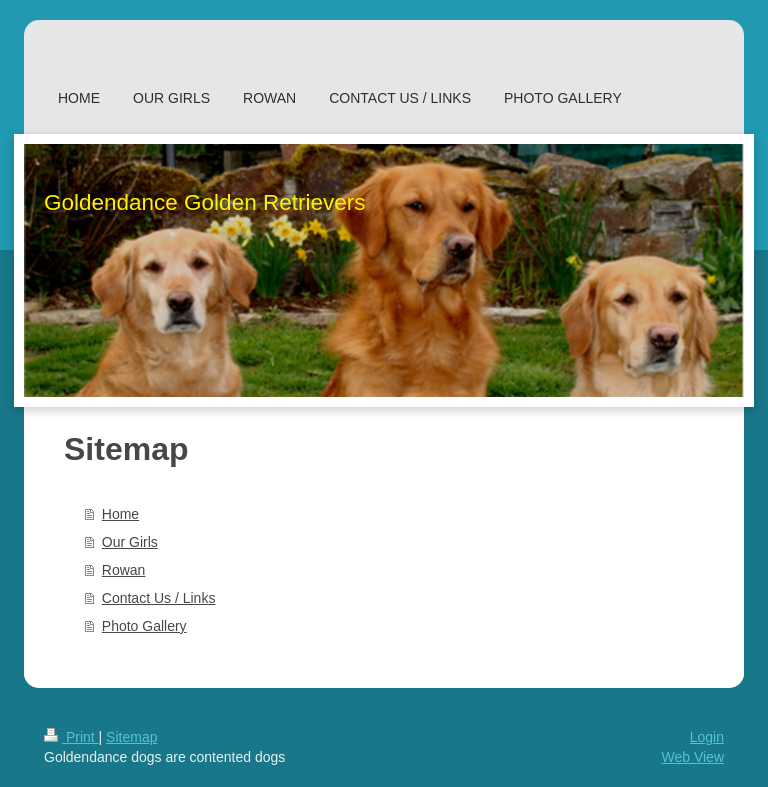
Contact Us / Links (159, 598)
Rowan (124, 570)
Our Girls (130, 542)
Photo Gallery (144, 626)
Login (707, 737)
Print (71, 737)
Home (120, 514)
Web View (692, 757)
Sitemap (131, 737)
